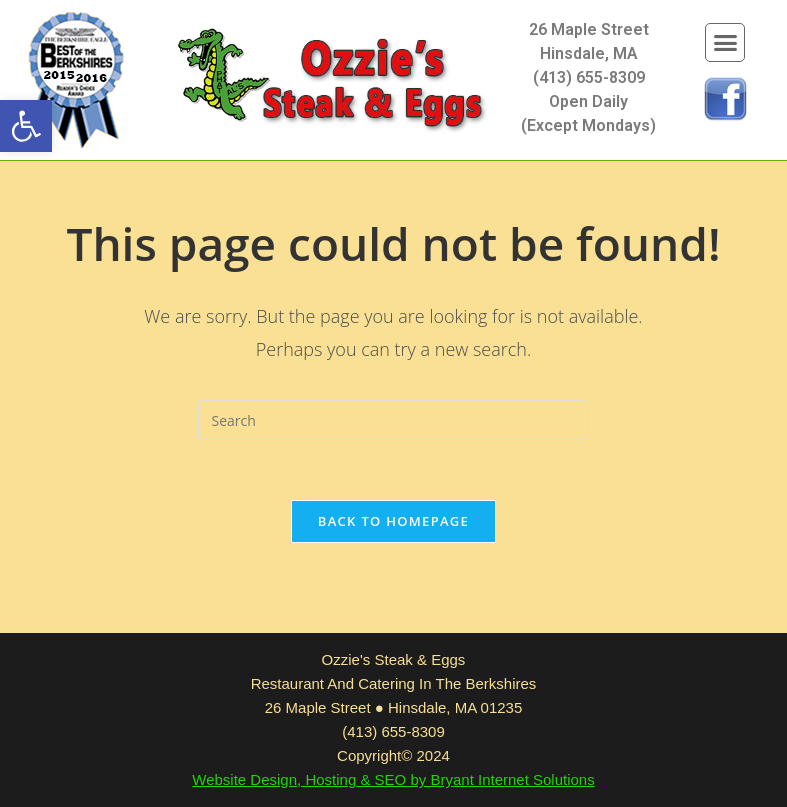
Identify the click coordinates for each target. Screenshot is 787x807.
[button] (26, 126)
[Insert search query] (393, 420)
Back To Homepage (393, 521)
